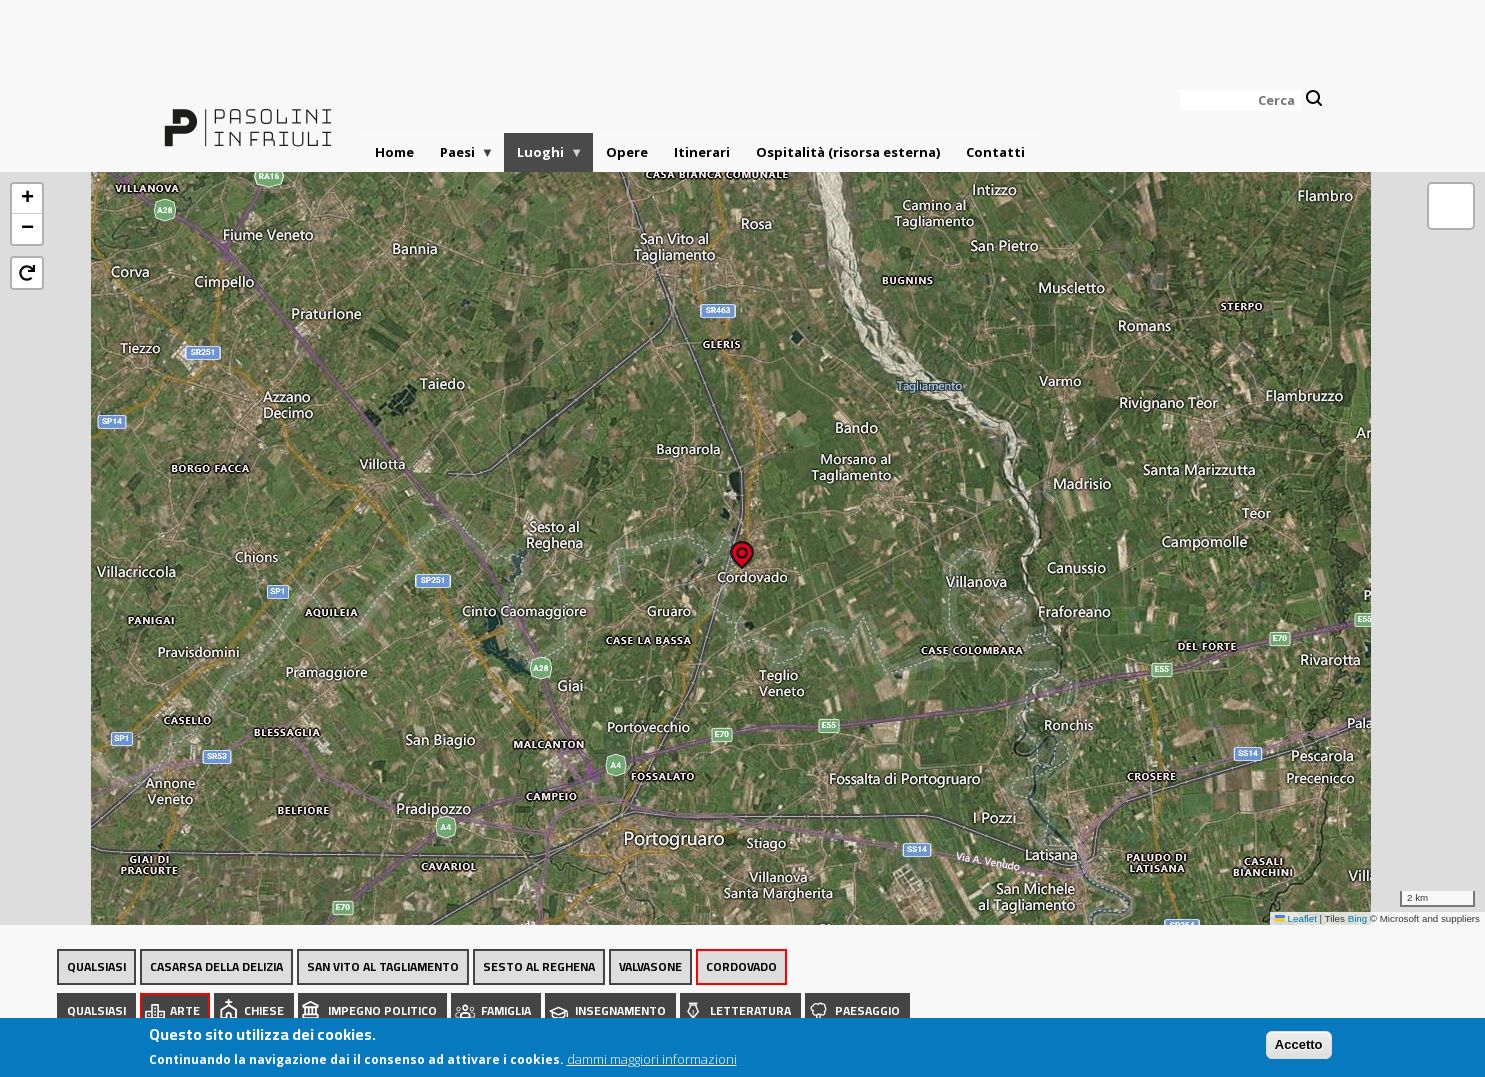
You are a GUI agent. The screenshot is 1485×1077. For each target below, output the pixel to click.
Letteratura (750, 1010)
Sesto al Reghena (539, 966)
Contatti (995, 152)
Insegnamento (620, 1010)
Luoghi (544, 157)
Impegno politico (382, 1010)
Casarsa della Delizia (216, 966)
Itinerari (702, 152)
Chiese (264, 1010)
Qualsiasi (96, 966)
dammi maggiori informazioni (652, 1059)
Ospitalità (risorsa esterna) (848, 152)
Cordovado (741, 966)
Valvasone (650, 966)
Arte (185, 1010)
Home (394, 152)
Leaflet (1296, 918)
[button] (742, 548)
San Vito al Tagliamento (383, 966)
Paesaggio (867, 1010)
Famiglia (506, 1010)
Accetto (1299, 1044)
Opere (627, 152)
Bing (1358, 918)
